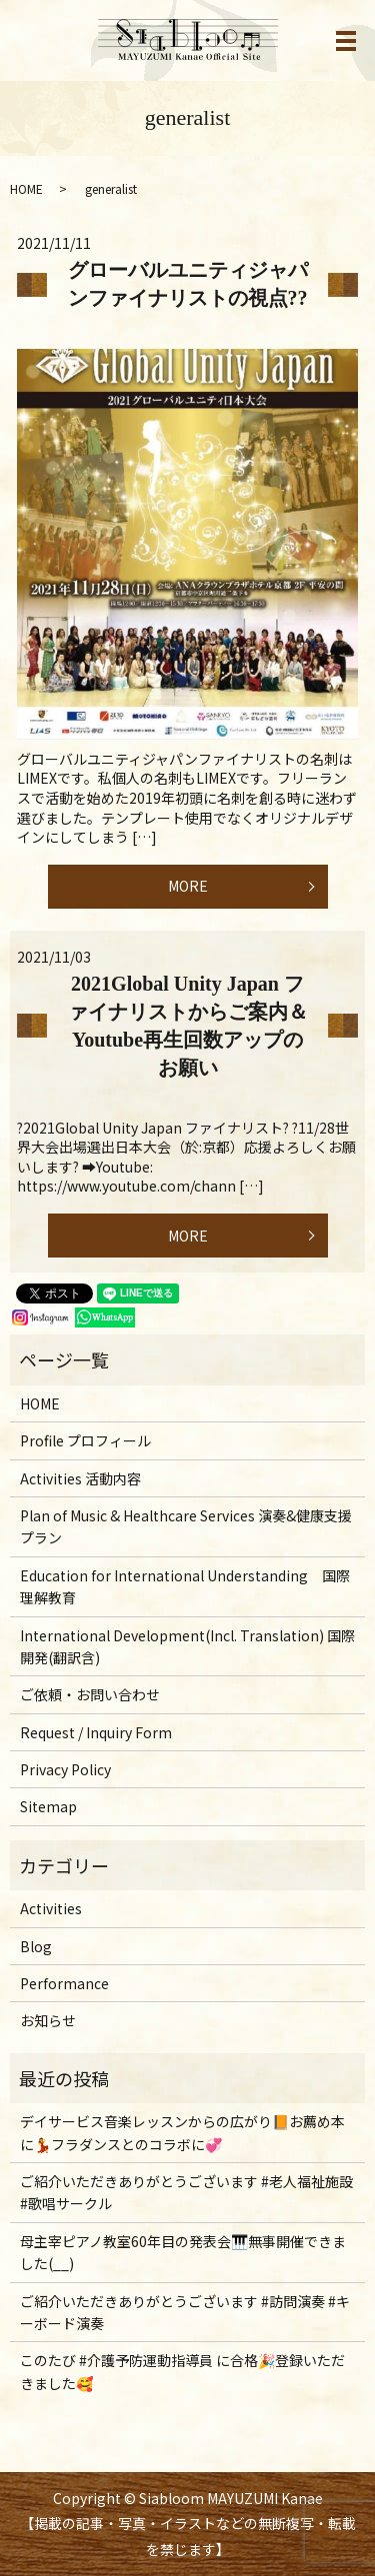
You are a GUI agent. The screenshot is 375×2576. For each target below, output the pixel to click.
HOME (26, 188)
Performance (64, 1983)
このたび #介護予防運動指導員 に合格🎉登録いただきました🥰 (182, 2371)
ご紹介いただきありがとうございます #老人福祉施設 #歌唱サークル (186, 2192)
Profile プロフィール (85, 1440)
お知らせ (48, 2020)
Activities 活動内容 (80, 1478)
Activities (51, 1908)
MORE (188, 886)
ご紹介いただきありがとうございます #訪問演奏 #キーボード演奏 (185, 2312)
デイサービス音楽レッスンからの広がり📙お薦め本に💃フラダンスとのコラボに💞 (182, 2132)
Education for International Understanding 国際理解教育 (185, 1586)
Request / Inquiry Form (96, 1732)
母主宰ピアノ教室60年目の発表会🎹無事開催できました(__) (183, 2252)
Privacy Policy (65, 1769)
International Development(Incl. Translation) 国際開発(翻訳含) (187, 1646)
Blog (36, 1946)
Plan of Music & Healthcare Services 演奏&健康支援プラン (186, 1526)
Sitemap (48, 1806)
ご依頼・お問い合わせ (90, 1694)
